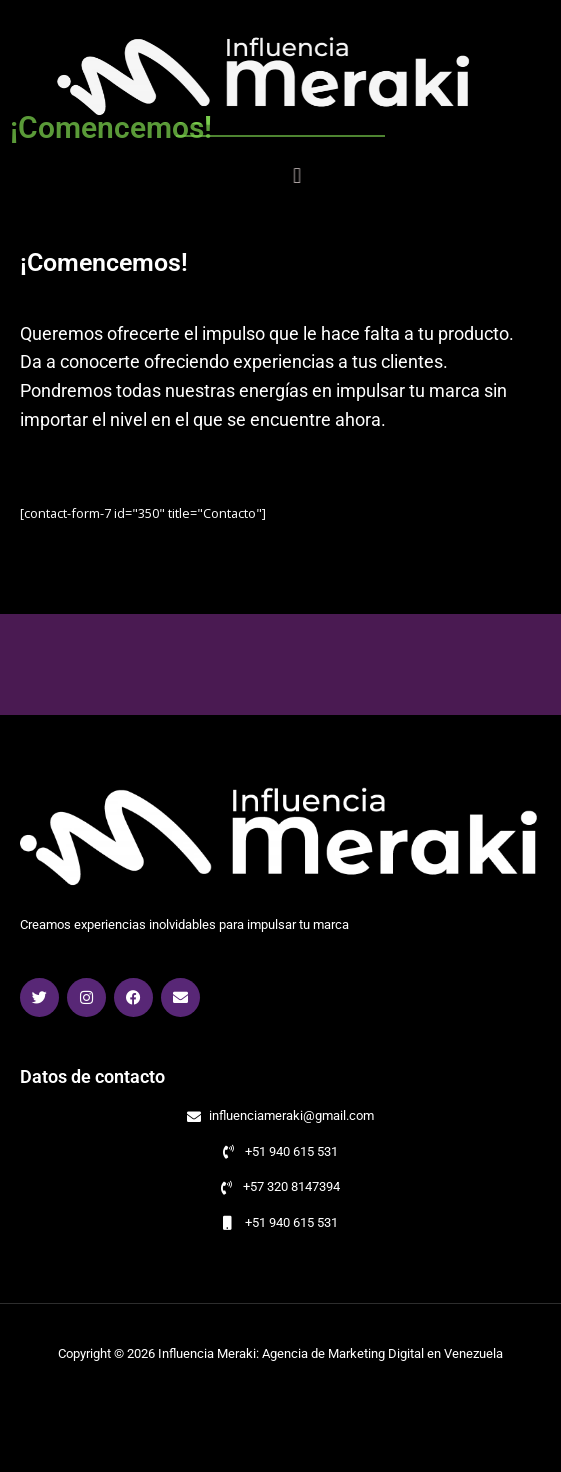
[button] (355, 175)
